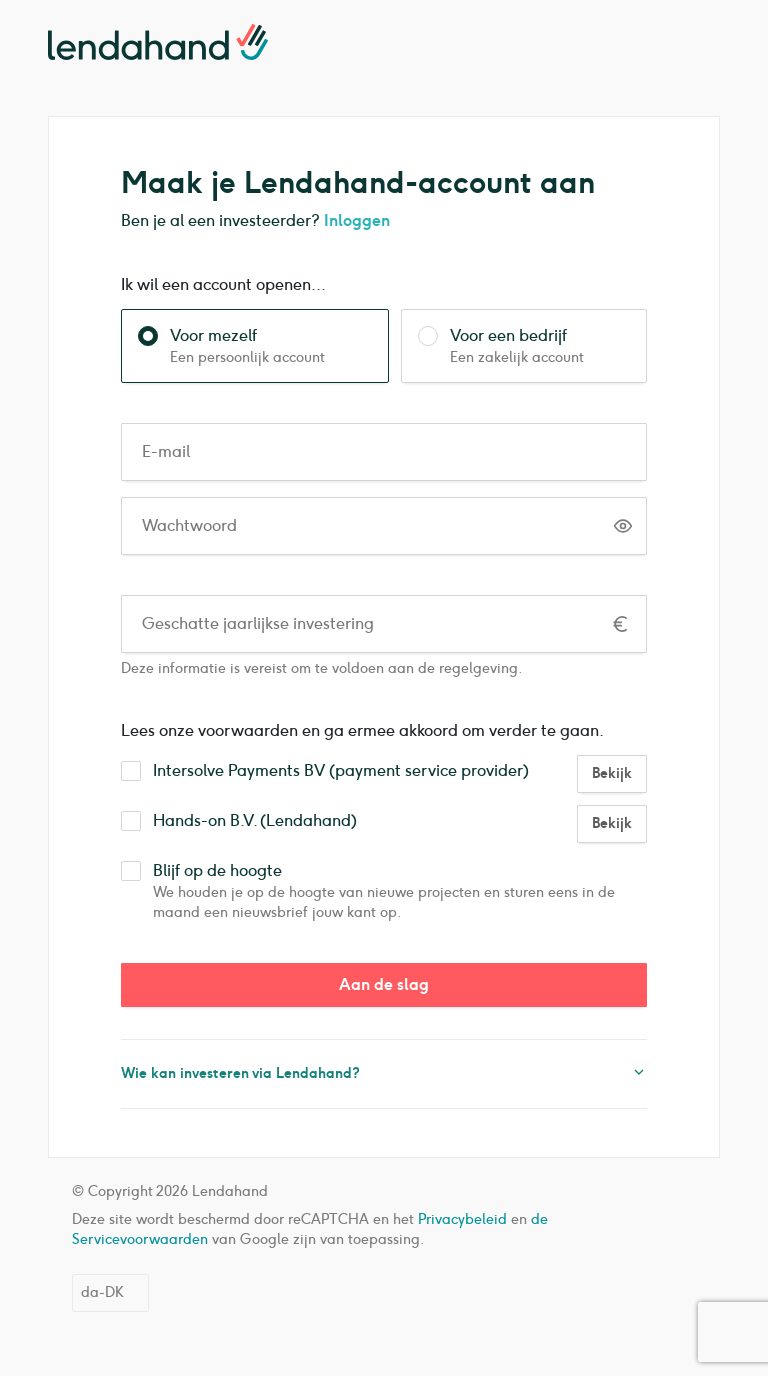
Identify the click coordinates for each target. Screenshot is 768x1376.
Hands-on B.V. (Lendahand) (255, 821)
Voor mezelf (271, 336)
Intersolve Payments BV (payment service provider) (341, 771)
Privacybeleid (462, 1219)
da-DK (102, 1292)
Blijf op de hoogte (400, 871)
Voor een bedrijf (540, 336)
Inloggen (357, 220)
